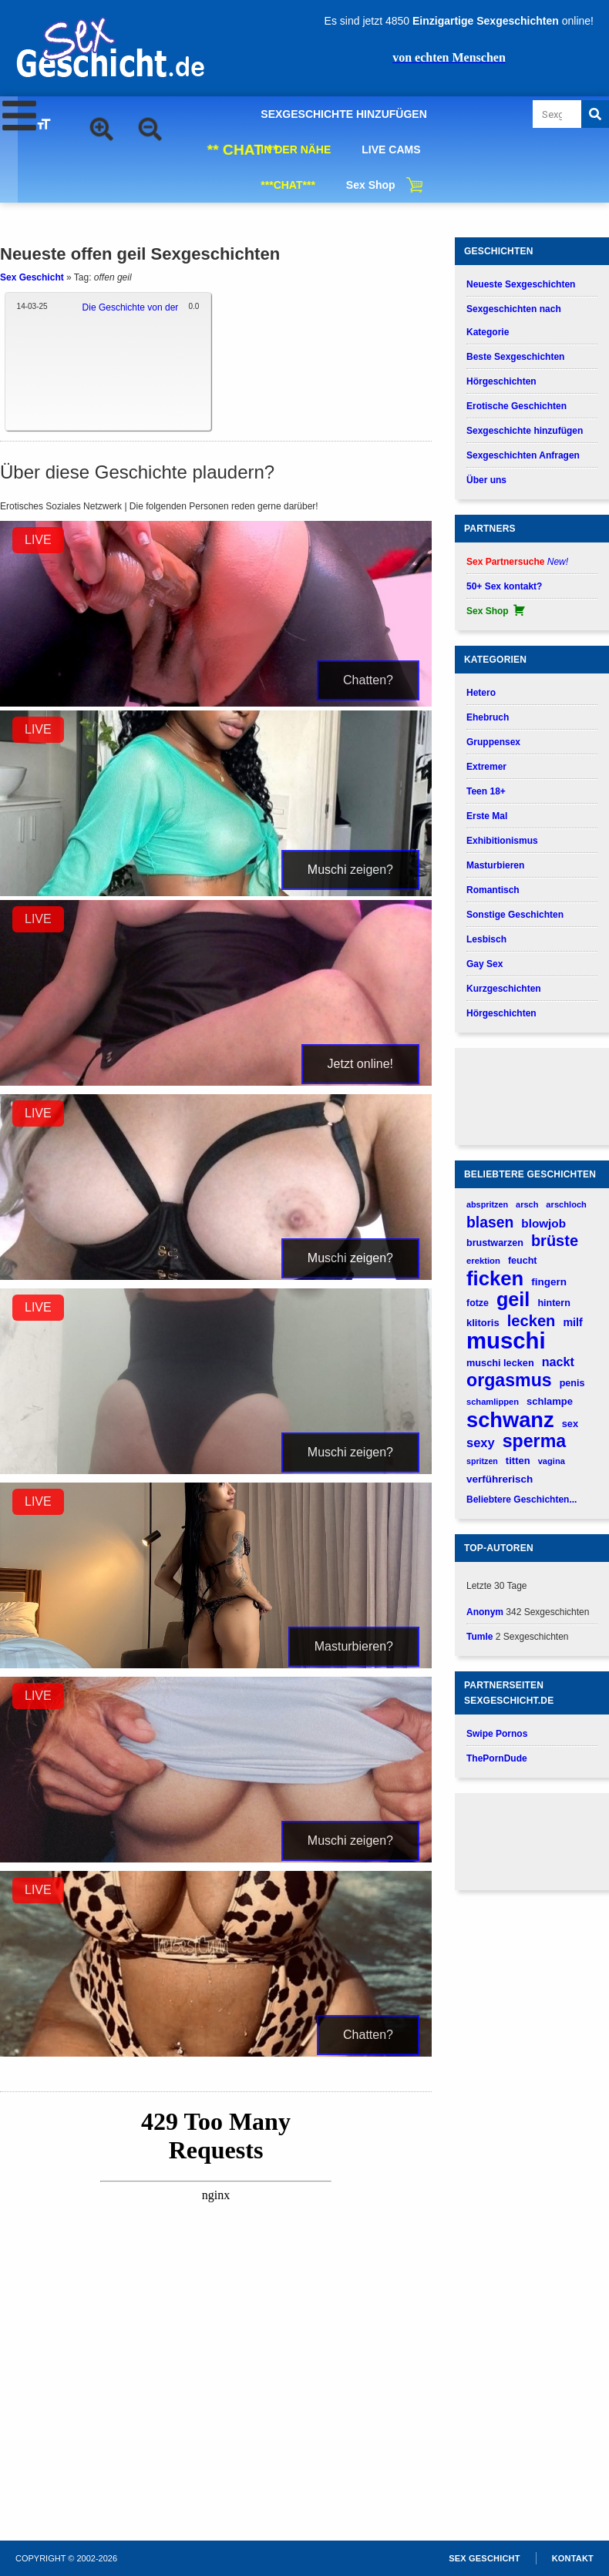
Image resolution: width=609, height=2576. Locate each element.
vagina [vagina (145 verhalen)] (551, 1461)
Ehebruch (487, 717)
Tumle (479, 1636)
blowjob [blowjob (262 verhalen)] (543, 1223)
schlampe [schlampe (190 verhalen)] (550, 1401)
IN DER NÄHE (296, 149)
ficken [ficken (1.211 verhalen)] (494, 1279)
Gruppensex (493, 742)
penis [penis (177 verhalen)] (572, 1383)
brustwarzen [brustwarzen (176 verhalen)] (494, 1243)
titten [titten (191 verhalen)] (518, 1460)
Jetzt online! (360, 1063)
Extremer (486, 766)
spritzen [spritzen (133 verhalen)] (482, 1461)
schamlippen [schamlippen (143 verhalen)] (492, 1401)
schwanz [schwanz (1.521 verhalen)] (510, 1420)
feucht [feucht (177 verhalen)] (522, 1260)
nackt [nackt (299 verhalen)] (558, 1362)
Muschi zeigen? (350, 869)
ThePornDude (496, 1758)
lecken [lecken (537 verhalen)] (531, 1320)
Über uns (486, 480)
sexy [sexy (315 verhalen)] (480, 1442)
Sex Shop (370, 185)
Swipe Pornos (496, 1733)
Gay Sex (484, 964)
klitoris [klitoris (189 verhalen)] (483, 1322)
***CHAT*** (288, 185)
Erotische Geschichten (516, 406)
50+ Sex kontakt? (504, 586)
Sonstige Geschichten (515, 914)
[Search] (595, 114)
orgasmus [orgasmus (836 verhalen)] (509, 1380)
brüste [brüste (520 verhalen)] (554, 1240)
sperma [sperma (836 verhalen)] (534, 1441)
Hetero (481, 692)
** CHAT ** (242, 149)
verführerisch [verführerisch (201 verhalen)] (499, 1479)
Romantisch (493, 890)
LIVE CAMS (391, 149)
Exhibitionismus (502, 840)
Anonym (484, 1612)
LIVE (38, 539)
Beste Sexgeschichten (515, 356)
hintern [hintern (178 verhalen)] (553, 1303)
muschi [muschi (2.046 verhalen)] (506, 1340)
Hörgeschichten (501, 381)
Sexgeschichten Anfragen (523, 455)
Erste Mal (486, 816)
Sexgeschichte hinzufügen (524, 430)
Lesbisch (486, 939)
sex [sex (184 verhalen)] (570, 1423)
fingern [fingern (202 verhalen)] (549, 1282)
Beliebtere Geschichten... (521, 1499)
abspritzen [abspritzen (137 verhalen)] (487, 1204)
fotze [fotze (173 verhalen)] (477, 1303)
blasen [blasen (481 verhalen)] (489, 1222)
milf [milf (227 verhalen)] (572, 1322)
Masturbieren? (354, 1646)
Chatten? (368, 680)
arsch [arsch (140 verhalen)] (527, 1204)
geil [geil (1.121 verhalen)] (513, 1299)
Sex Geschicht (32, 277)
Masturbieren (495, 865)
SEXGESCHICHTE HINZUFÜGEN (343, 114)
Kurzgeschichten (503, 988)
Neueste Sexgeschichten (520, 284)
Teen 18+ (486, 791)
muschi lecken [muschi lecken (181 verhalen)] (500, 1363)
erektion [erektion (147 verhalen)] (483, 1260)
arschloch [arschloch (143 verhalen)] (566, 1204)
